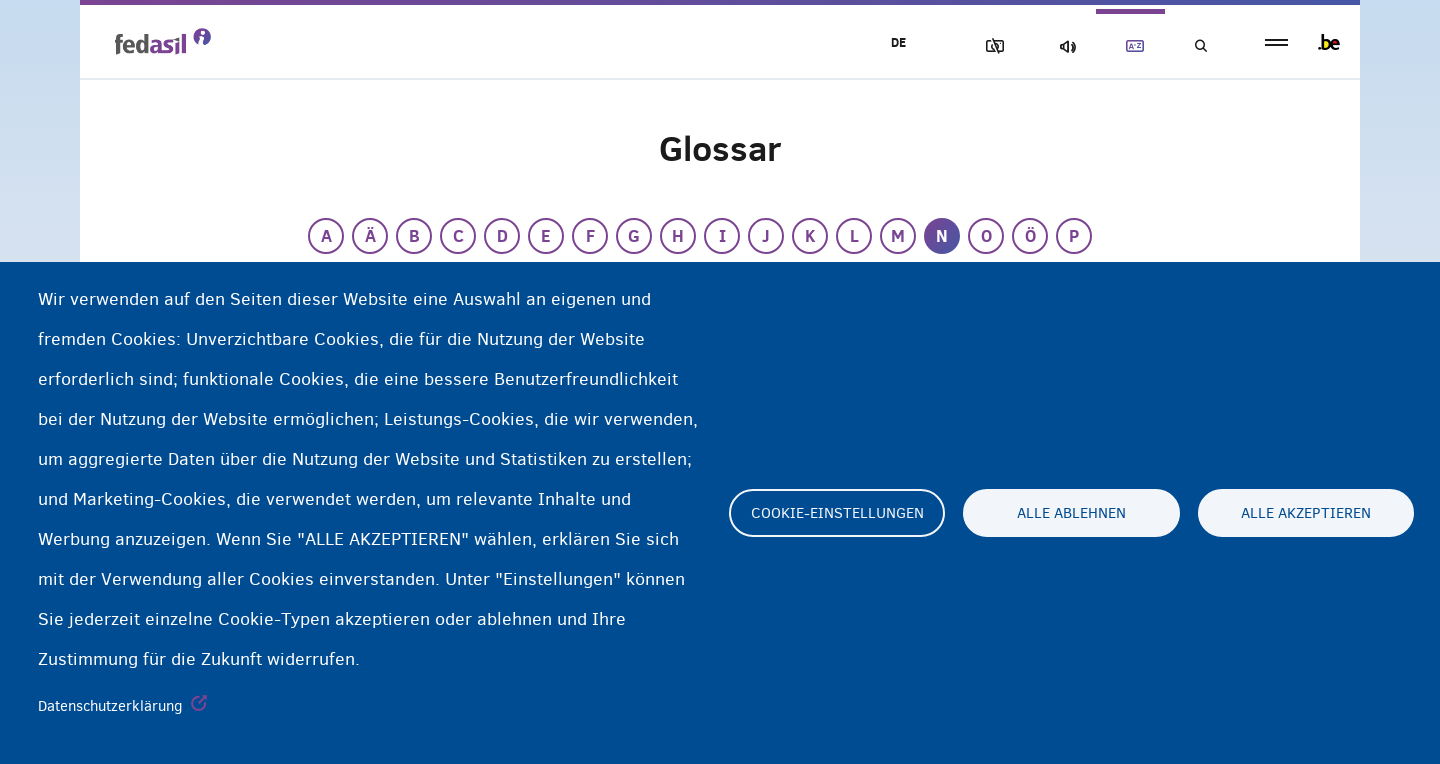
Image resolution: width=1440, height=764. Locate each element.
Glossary (1131, 46)
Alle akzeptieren (1306, 513)
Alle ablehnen (1071, 513)
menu (1276, 42)
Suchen (1200, 46)
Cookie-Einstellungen (837, 513)
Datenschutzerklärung (110, 706)
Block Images (991, 46)
